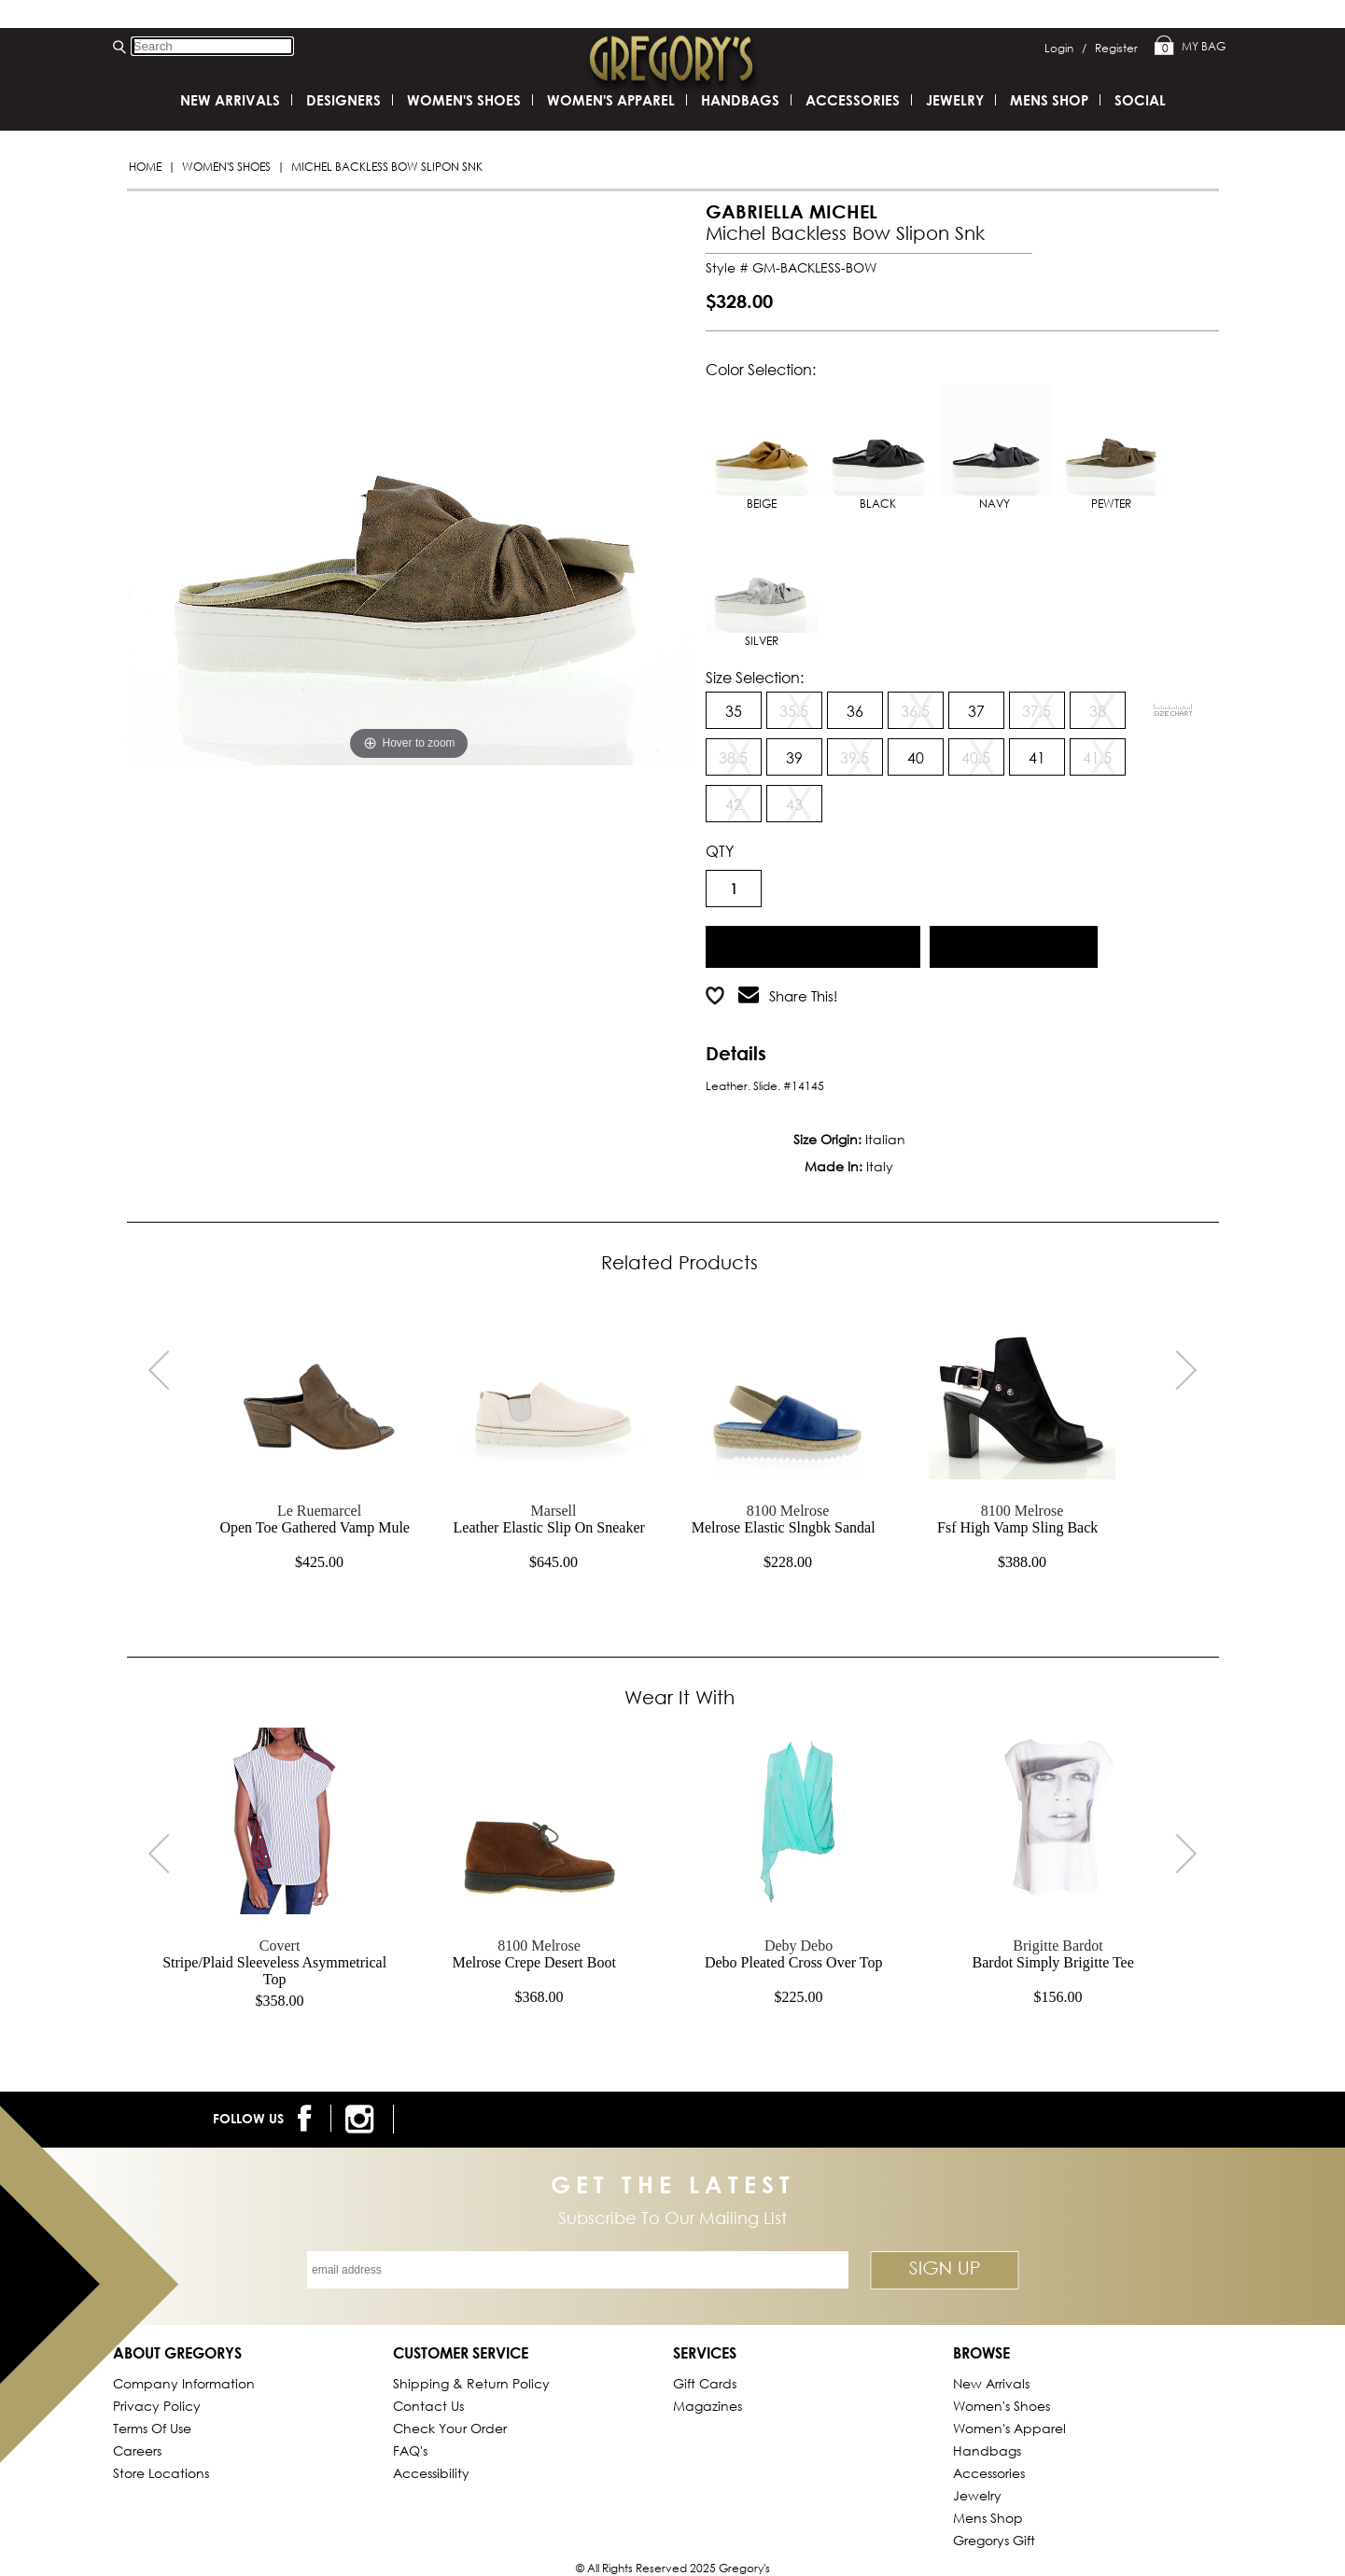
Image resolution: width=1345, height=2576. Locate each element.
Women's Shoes (226, 167)
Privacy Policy (157, 2406)
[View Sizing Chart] (1173, 710)
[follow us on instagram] (362, 2119)
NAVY (995, 447)
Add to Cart (812, 944)
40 (915, 757)
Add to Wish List (1013, 944)
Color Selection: (761, 369)
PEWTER (1112, 447)
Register (1116, 48)
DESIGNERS (343, 99)
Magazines (707, 2406)
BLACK (878, 447)
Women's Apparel (611, 99)
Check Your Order (450, 2428)
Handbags (740, 99)
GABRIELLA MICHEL (791, 211)
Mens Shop (1049, 99)
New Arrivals (230, 99)
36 (855, 711)
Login (1065, 48)
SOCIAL (1140, 99)
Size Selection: (755, 677)
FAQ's (410, 2450)
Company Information (184, 2383)
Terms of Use (152, 2428)
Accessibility (431, 2473)
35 (733, 711)
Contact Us (428, 2406)
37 (976, 711)
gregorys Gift (994, 2540)
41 (1037, 757)
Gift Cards (704, 2383)
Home (145, 167)
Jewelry (955, 99)
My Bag (1190, 46)
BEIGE (762, 447)
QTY (720, 851)
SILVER (762, 585)
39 (794, 757)
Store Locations (161, 2473)
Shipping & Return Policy (471, 2383)
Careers (137, 2450)
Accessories (853, 99)
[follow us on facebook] (307, 2118)
